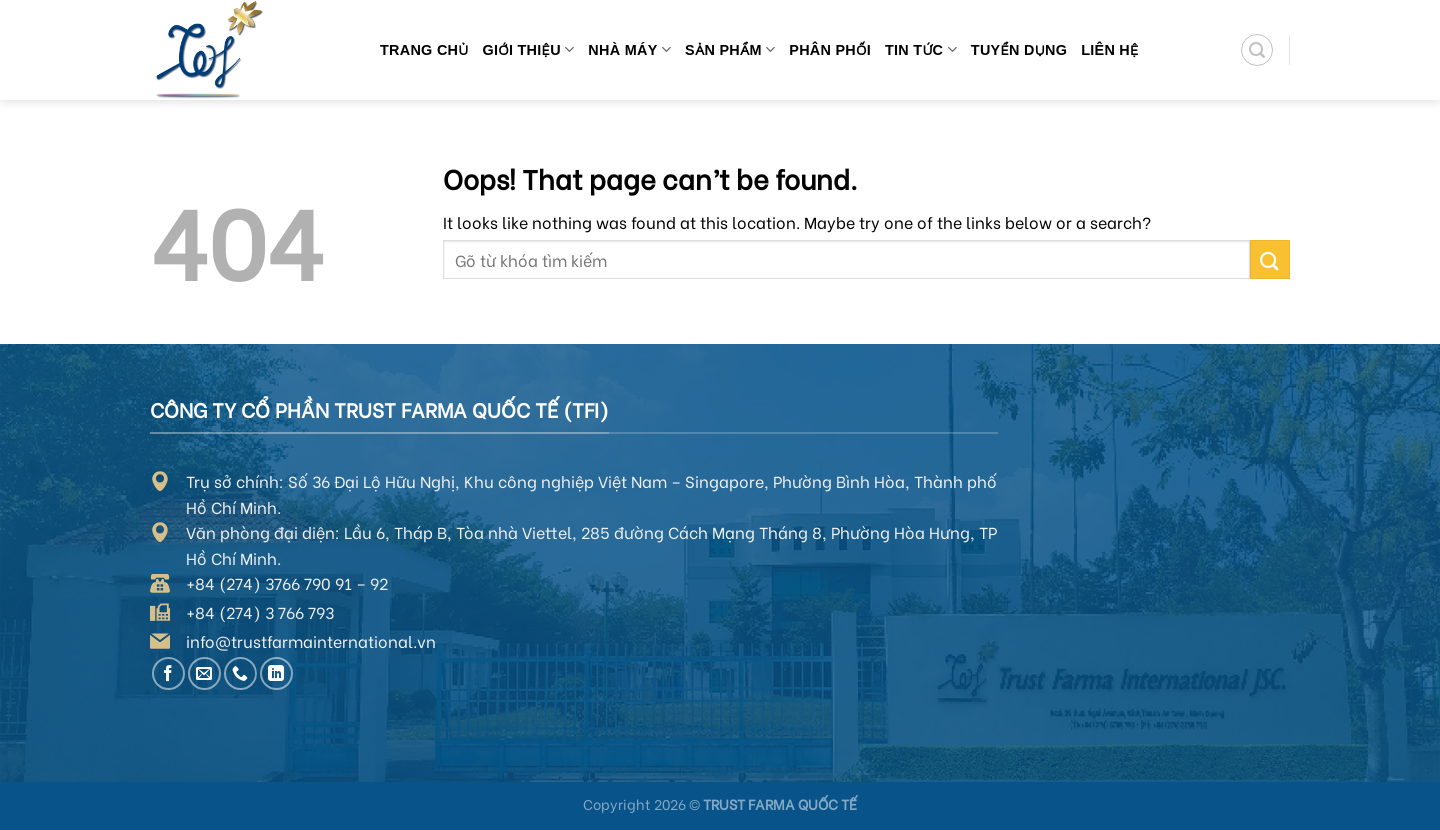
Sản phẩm (730, 49)
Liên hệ (1110, 50)
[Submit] (1270, 259)
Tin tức (921, 49)
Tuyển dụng (1019, 50)
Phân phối (830, 50)
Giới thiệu (529, 49)
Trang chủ (424, 50)
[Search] (1257, 50)
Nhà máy (629, 49)
